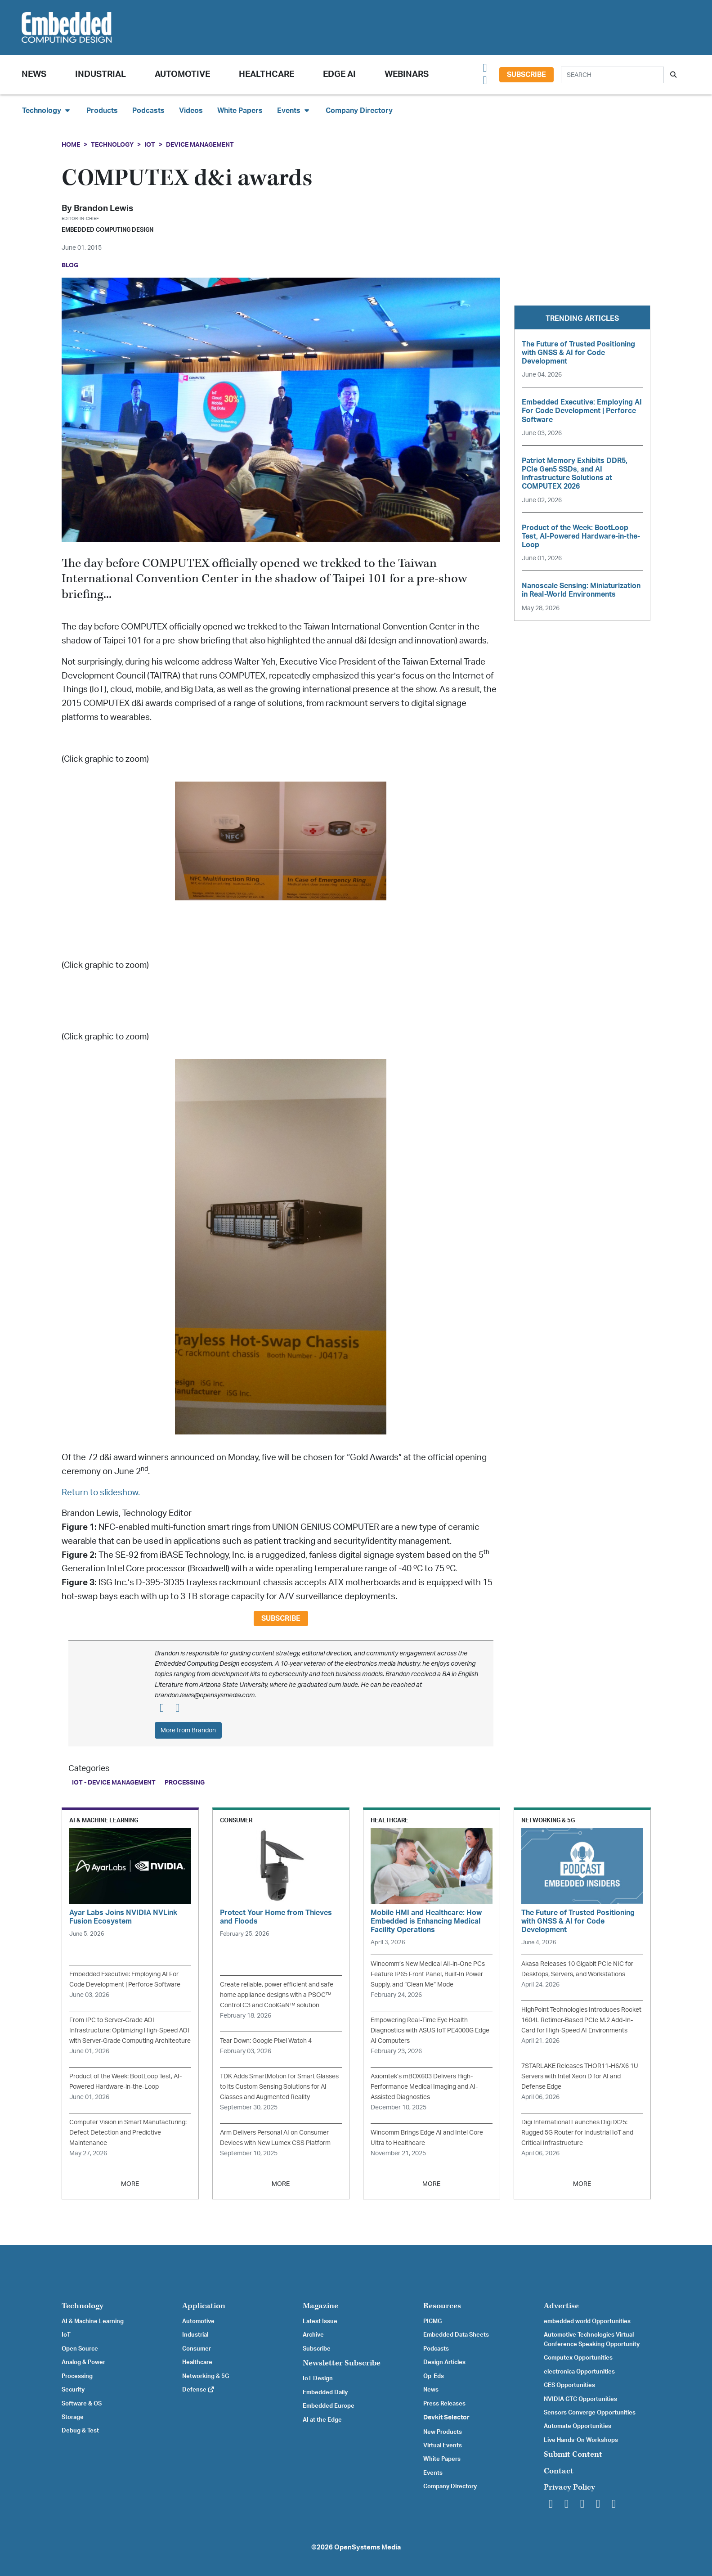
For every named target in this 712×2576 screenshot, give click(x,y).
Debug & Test (80, 2430)
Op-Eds (433, 2376)
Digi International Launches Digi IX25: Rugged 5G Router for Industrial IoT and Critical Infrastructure (577, 2132)
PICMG (432, 2321)
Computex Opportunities (578, 2357)
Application (203, 2306)
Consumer (196, 2348)
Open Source (80, 2348)
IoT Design (318, 2378)
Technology (112, 144)
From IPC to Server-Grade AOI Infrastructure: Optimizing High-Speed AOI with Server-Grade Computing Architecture (130, 2030)
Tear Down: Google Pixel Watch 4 (266, 2040)
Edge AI (339, 74)
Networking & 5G (205, 2376)
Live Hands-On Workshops (581, 2440)
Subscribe (526, 74)
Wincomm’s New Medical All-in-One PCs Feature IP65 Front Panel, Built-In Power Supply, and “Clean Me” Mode (428, 1974)
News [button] (34, 74)
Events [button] (294, 110)
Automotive (182, 74)
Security (73, 2389)
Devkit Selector (446, 2417)
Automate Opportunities (577, 2426)
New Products (442, 2432)
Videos (191, 110)
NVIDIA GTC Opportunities (580, 2399)
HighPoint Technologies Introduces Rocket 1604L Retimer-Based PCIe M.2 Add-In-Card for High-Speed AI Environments (581, 2020)
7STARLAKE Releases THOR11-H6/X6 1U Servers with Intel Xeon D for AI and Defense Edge (579, 2076)
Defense (198, 2389)
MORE (130, 2183)
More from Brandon (188, 1730)
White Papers (240, 110)
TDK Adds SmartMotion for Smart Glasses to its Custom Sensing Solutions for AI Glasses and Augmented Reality (279, 2086)
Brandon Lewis (103, 208)
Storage (73, 2417)
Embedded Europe (328, 2406)
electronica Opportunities (579, 2371)
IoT (149, 144)
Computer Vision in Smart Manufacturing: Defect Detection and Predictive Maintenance (128, 2132)
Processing (185, 1782)
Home (71, 144)
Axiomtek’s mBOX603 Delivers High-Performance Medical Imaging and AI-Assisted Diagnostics (424, 2086)
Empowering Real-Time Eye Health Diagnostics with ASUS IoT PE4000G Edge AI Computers (430, 2030)
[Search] (612, 75)
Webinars (407, 74)
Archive (313, 2335)
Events (433, 2473)
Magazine (320, 2306)
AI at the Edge (322, 2420)
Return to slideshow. (101, 1492)
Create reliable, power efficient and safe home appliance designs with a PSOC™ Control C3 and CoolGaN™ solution (276, 1995)
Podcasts (148, 110)
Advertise (561, 2306)
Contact (558, 2471)
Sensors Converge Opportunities (590, 2412)
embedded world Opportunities (587, 2321)
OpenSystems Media (367, 2547)
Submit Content (573, 2454)
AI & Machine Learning (93, 2321)
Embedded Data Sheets (456, 2335)
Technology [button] (47, 110)
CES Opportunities (569, 2385)
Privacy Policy (569, 2487)
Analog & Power (83, 2362)
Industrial (100, 74)
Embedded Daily (325, 2392)
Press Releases (444, 2403)
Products (102, 110)
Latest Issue (320, 2321)
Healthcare (266, 74)
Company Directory (359, 110)
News (431, 2389)
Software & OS (82, 2403)
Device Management (200, 144)
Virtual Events (442, 2445)
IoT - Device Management (114, 1782)
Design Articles (444, 2362)
